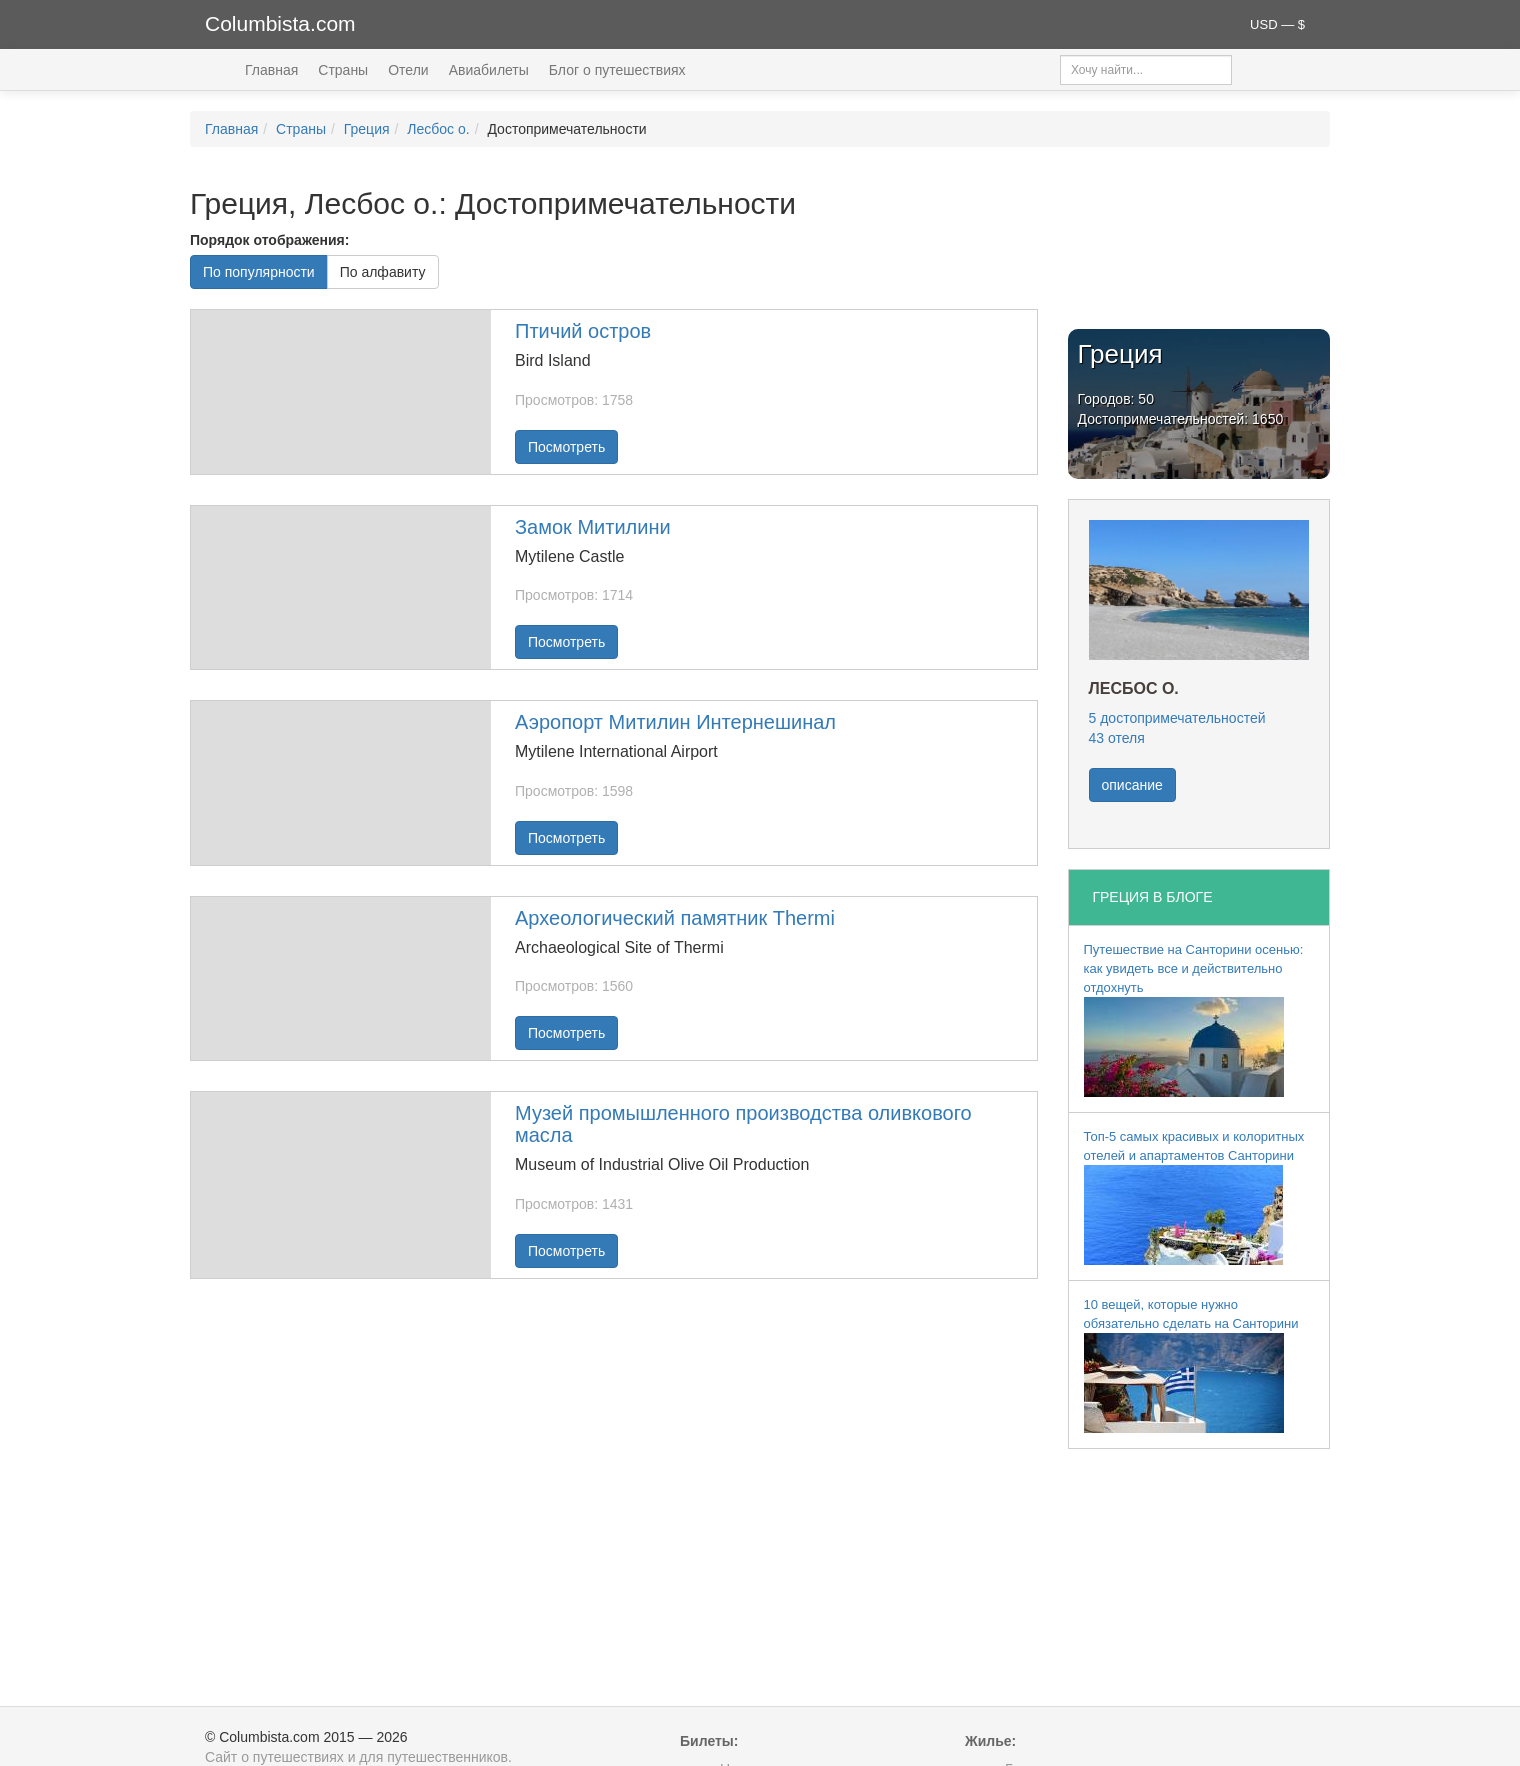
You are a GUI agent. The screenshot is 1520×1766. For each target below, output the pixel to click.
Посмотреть (566, 447)
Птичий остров (583, 331)
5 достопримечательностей (1177, 718)
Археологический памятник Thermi (675, 918)
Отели (408, 70)
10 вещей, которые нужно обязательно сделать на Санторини (1191, 1365)
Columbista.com (280, 23)
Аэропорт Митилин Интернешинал (675, 722)
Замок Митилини (593, 527)
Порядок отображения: (269, 240)
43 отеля (1117, 738)
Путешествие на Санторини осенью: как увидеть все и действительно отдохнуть (1194, 1019)
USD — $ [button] (1277, 24)
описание (1132, 785)
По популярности (259, 272)
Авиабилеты (489, 70)
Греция (367, 129)
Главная (271, 70)
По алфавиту (383, 272)
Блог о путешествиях (617, 70)
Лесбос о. (438, 129)
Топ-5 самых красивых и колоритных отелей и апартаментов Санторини (1194, 1197)
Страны (343, 70)
